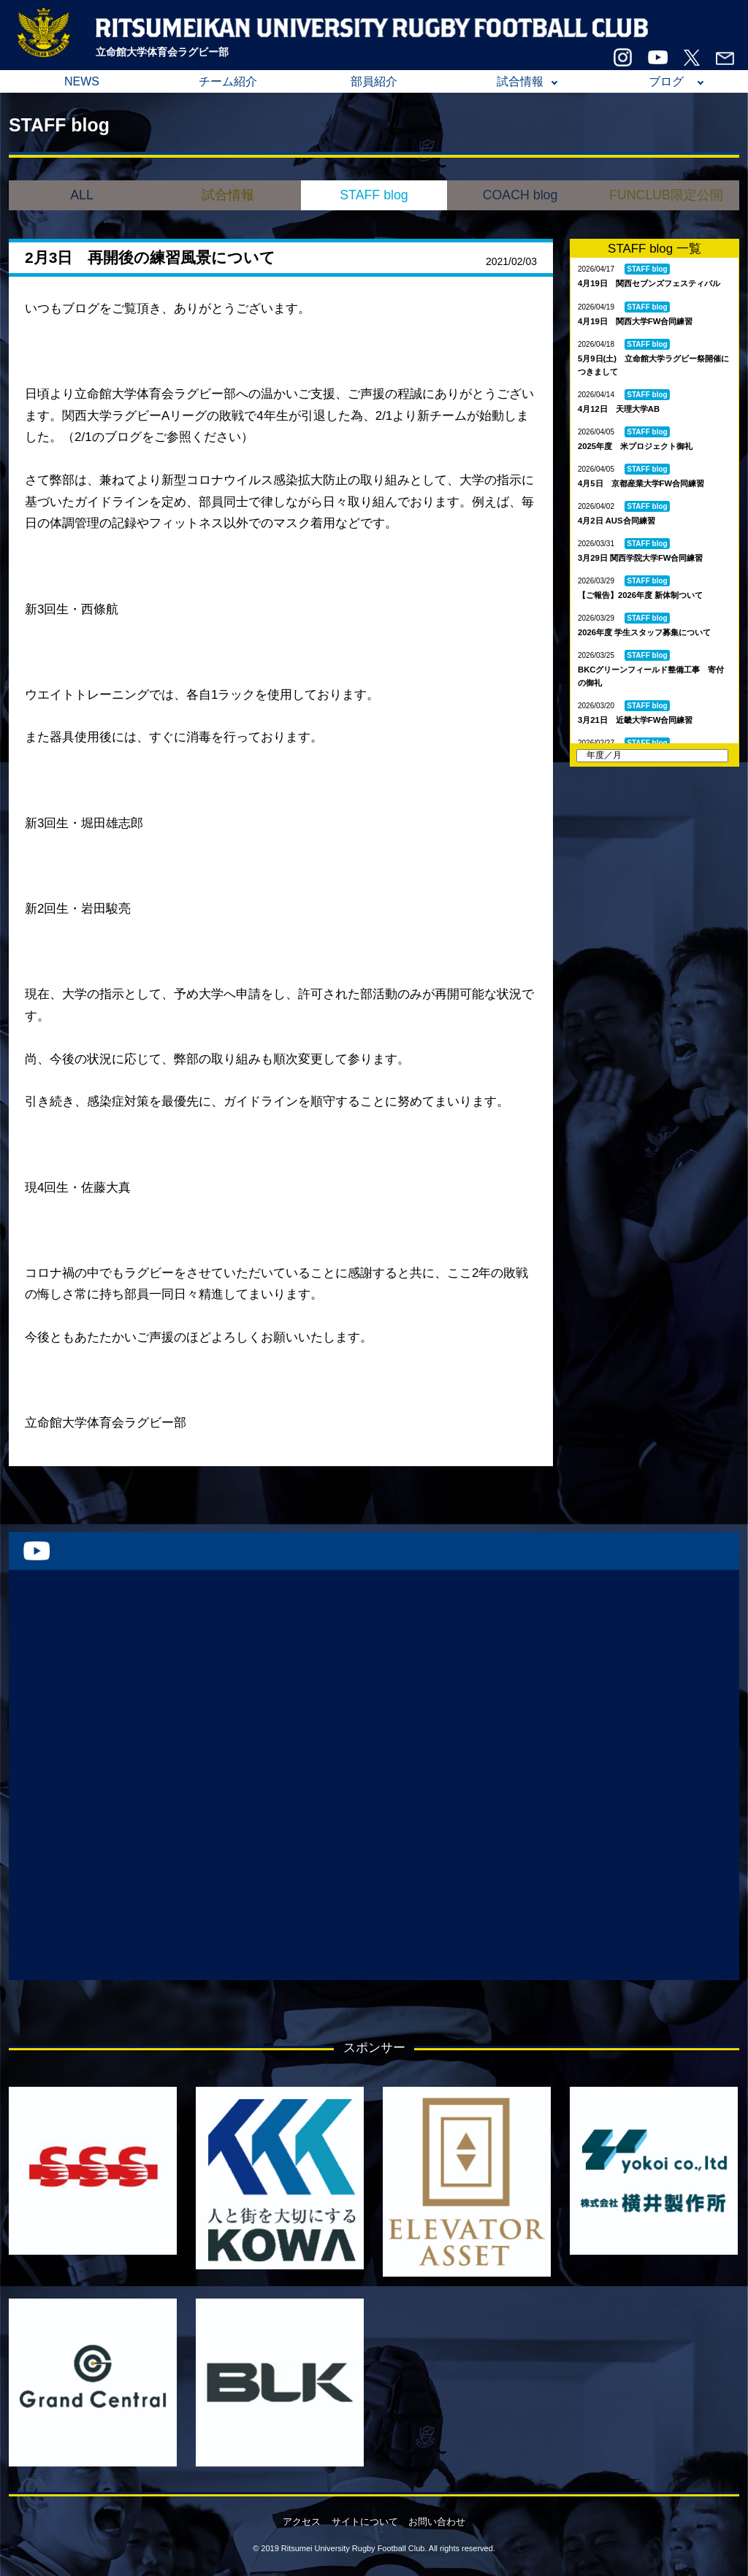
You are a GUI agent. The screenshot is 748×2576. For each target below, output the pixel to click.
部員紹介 (374, 81)
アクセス (302, 2521)
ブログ (666, 81)
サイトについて (365, 2521)
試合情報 (520, 81)
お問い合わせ (436, 2521)
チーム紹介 (228, 81)
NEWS (81, 81)
